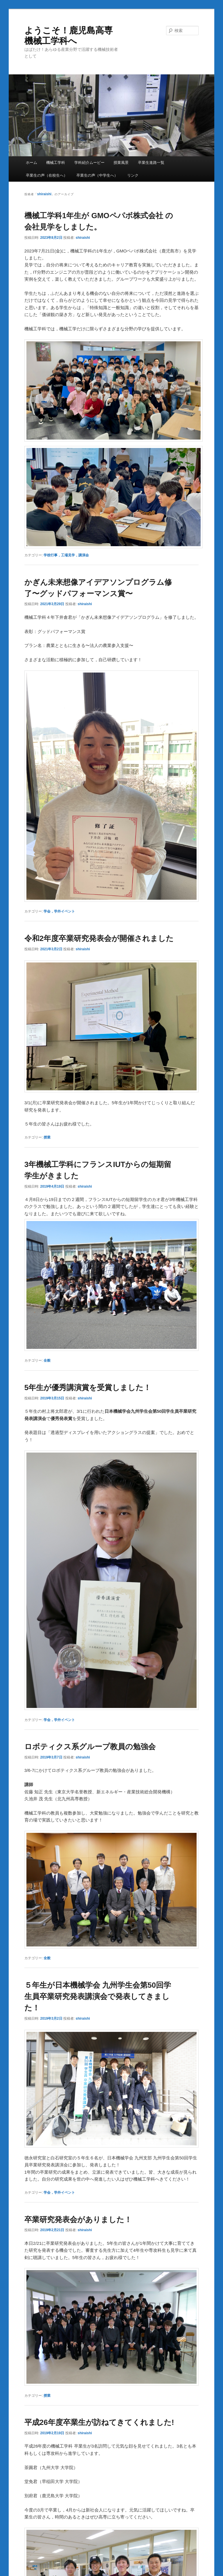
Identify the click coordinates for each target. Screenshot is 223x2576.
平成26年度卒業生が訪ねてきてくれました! (99, 2422)
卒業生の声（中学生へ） (97, 175)
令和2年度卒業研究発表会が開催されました (99, 938)
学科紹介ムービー (89, 162)
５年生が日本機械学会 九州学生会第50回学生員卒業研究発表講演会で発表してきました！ (97, 1996)
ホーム (31, 162)
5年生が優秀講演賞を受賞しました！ (87, 1387)
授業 (47, 1137)
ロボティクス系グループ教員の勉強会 (90, 1746)
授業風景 (121, 162)
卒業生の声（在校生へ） (46, 175)
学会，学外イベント (59, 911)
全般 (47, 1360)
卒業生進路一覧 (151, 162)
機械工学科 (55, 162)
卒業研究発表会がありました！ (78, 2219)
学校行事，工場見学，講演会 (66, 555)
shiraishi (44, 194)
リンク (133, 175)
